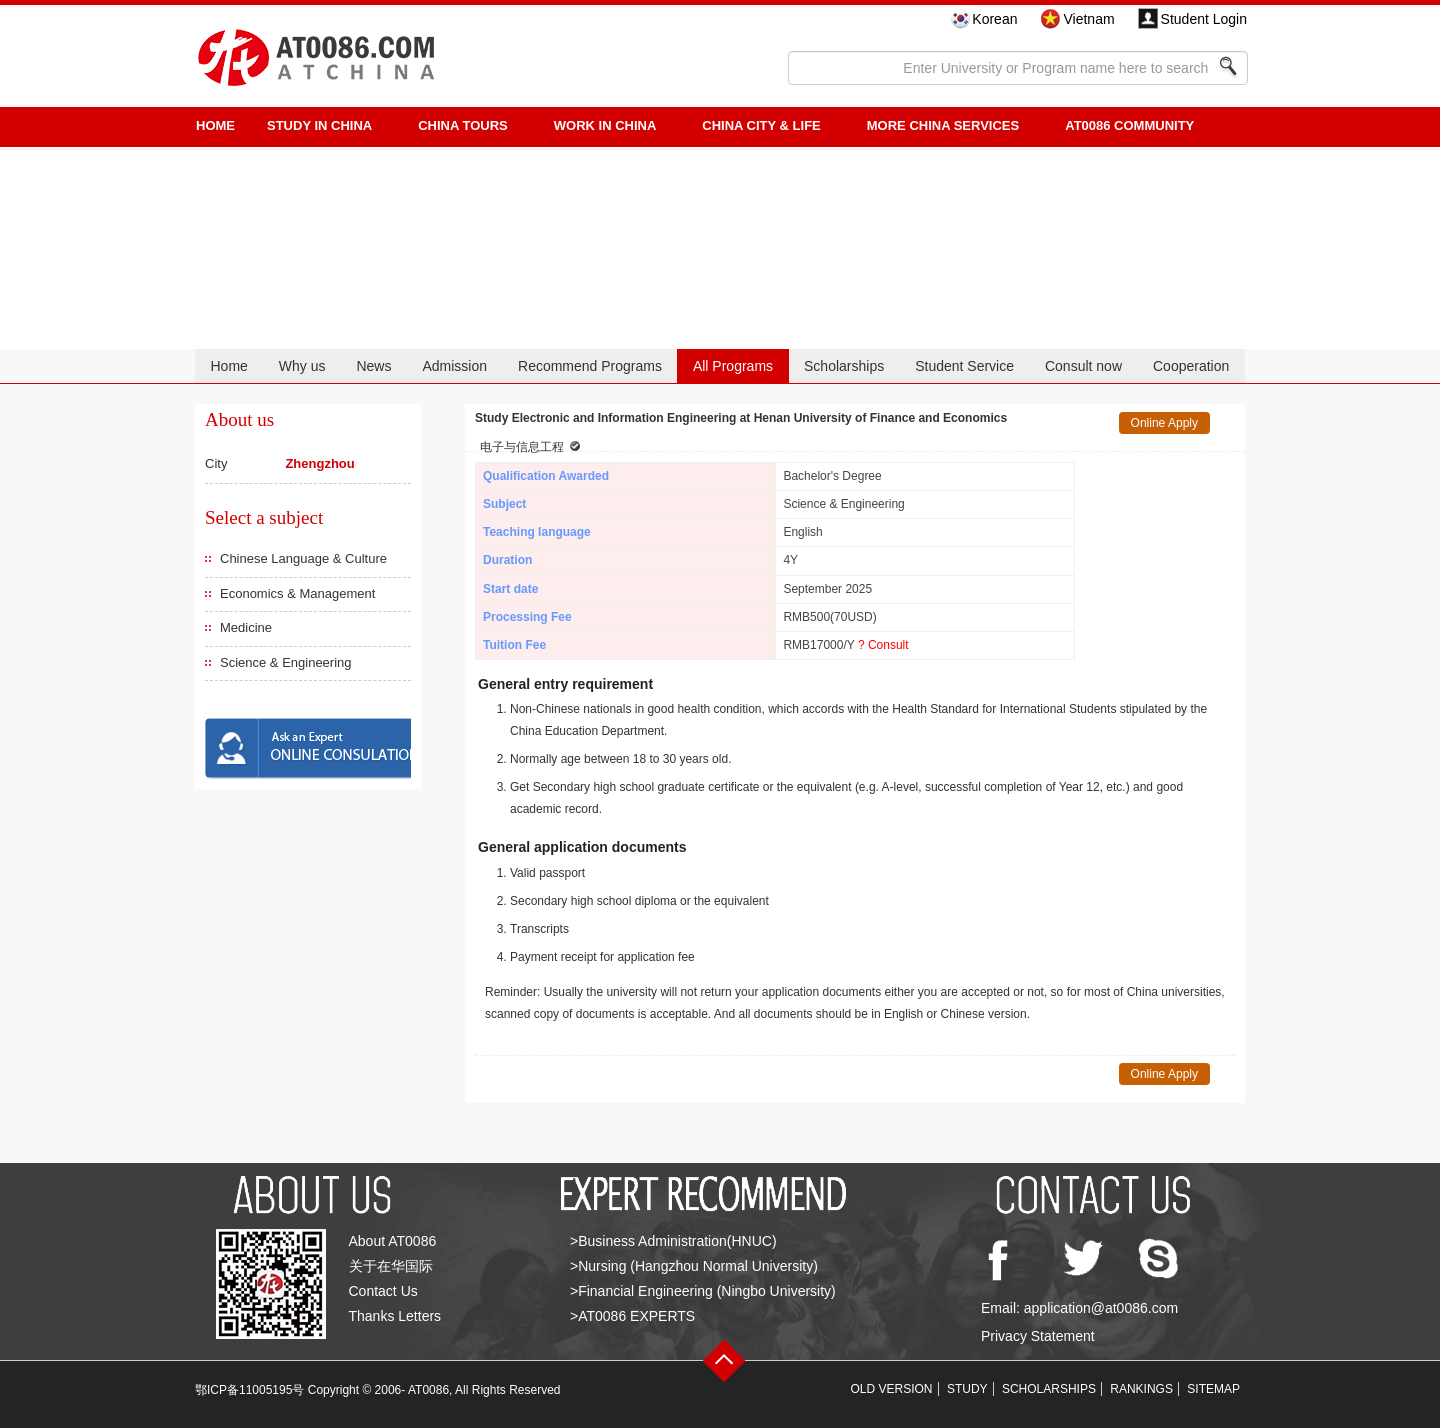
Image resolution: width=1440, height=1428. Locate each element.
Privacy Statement (1038, 1336)
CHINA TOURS (463, 125)
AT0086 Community (1129, 125)
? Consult (883, 645)
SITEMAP (1213, 1389)
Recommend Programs (590, 366)
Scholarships (844, 366)
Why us (302, 366)
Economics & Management (297, 593)
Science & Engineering (286, 662)
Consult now (1083, 366)
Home (228, 366)
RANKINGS (1141, 1389)
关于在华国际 (391, 1266)
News (373, 366)
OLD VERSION (892, 1389)
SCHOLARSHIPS (1049, 1389)
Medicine (246, 627)
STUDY (967, 1389)
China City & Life (761, 125)
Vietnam (1088, 19)
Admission (454, 366)
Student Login (1204, 19)
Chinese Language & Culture (303, 558)
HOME (215, 125)
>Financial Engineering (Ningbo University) (703, 1291)
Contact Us (383, 1291)
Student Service (964, 366)
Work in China (605, 125)
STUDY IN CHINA (319, 125)
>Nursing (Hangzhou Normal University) (694, 1266)
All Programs (733, 366)
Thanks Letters (395, 1316)
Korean (994, 19)
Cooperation (1191, 366)
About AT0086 (393, 1241)
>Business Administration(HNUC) (673, 1241)
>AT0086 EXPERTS (632, 1316)
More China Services (943, 125)
